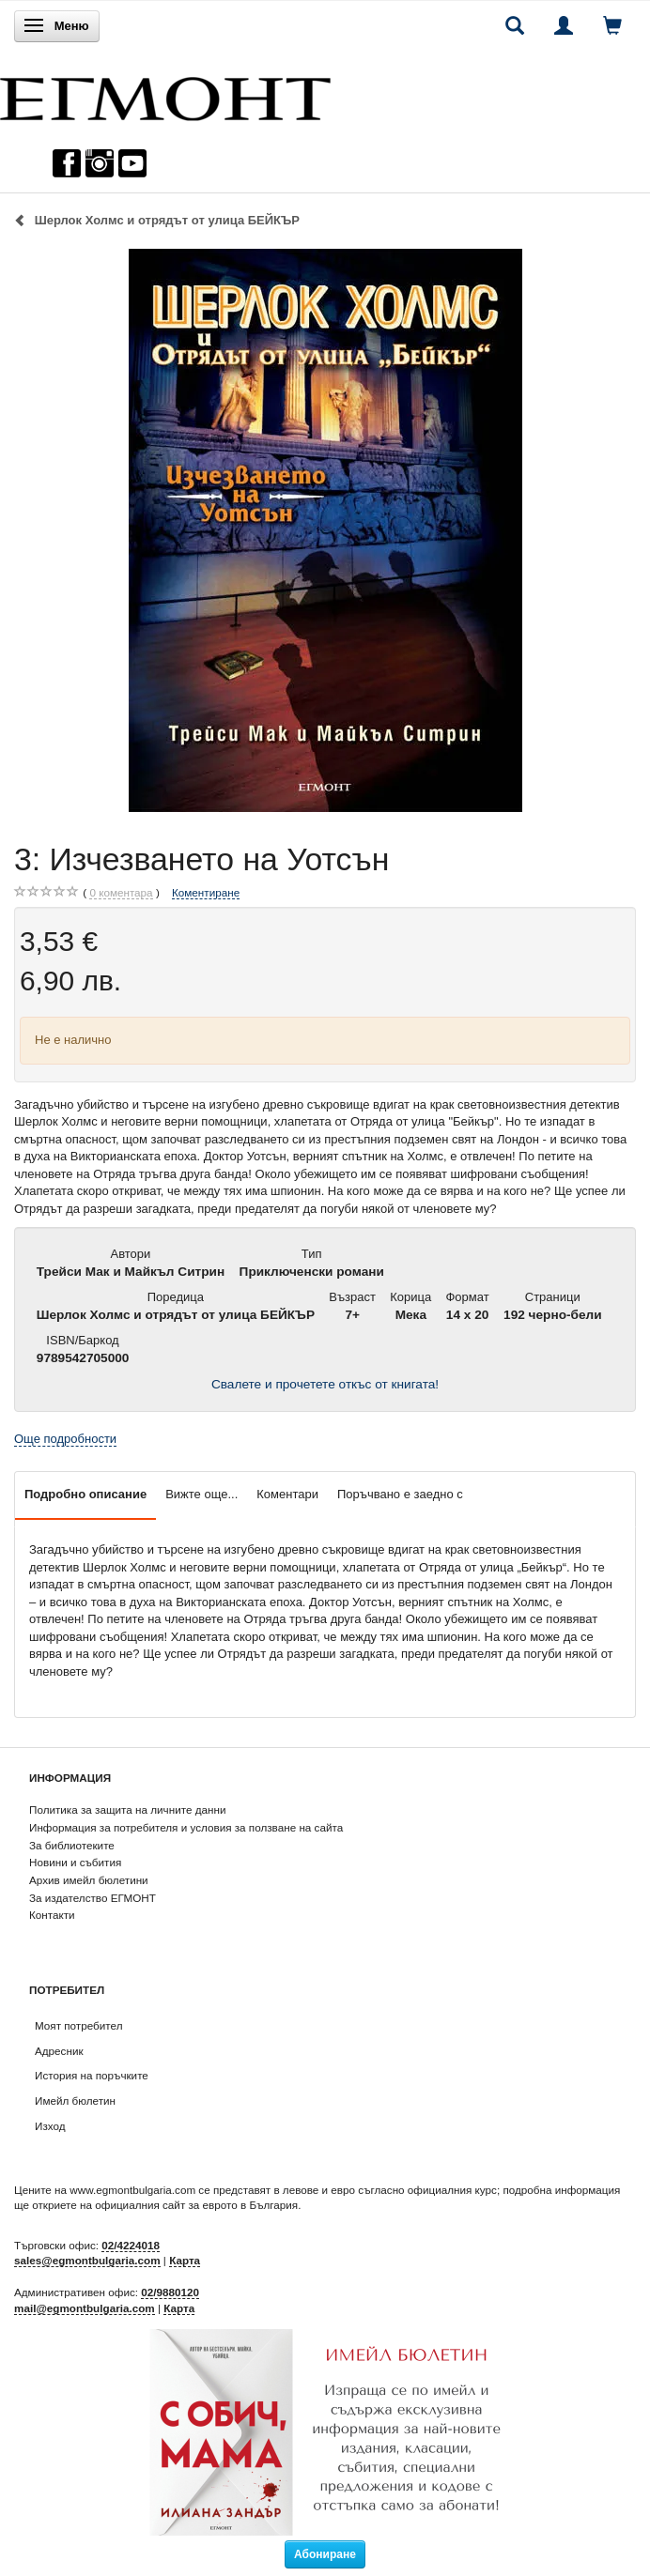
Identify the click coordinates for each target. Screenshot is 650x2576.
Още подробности (65, 1439)
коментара (120, 892)
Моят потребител (78, 2025)
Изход (50, 2126)
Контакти (52, 1915)
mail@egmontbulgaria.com (84, 2308)
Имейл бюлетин (75, 2100)
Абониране (325, 2554)
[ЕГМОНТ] (165, 94)
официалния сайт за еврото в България (196, 2205)
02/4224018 (130, 2245)
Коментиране (206, 892)
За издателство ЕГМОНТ (92, 1898)
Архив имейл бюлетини (88, 1880)
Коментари (287, 1494)
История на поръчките (91, 2075)
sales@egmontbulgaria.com (87, 2260)
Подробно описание (85, 1494)
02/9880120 (170, 2292)
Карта (184, 2260)
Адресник (59, 2051)
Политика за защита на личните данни (127, 1809)
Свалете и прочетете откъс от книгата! (325, 1384)
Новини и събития (75, 1862)
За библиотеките (72, 1845)
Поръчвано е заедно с (400, 1494)
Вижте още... (201, 1494)
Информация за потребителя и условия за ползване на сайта (186, 1827)
